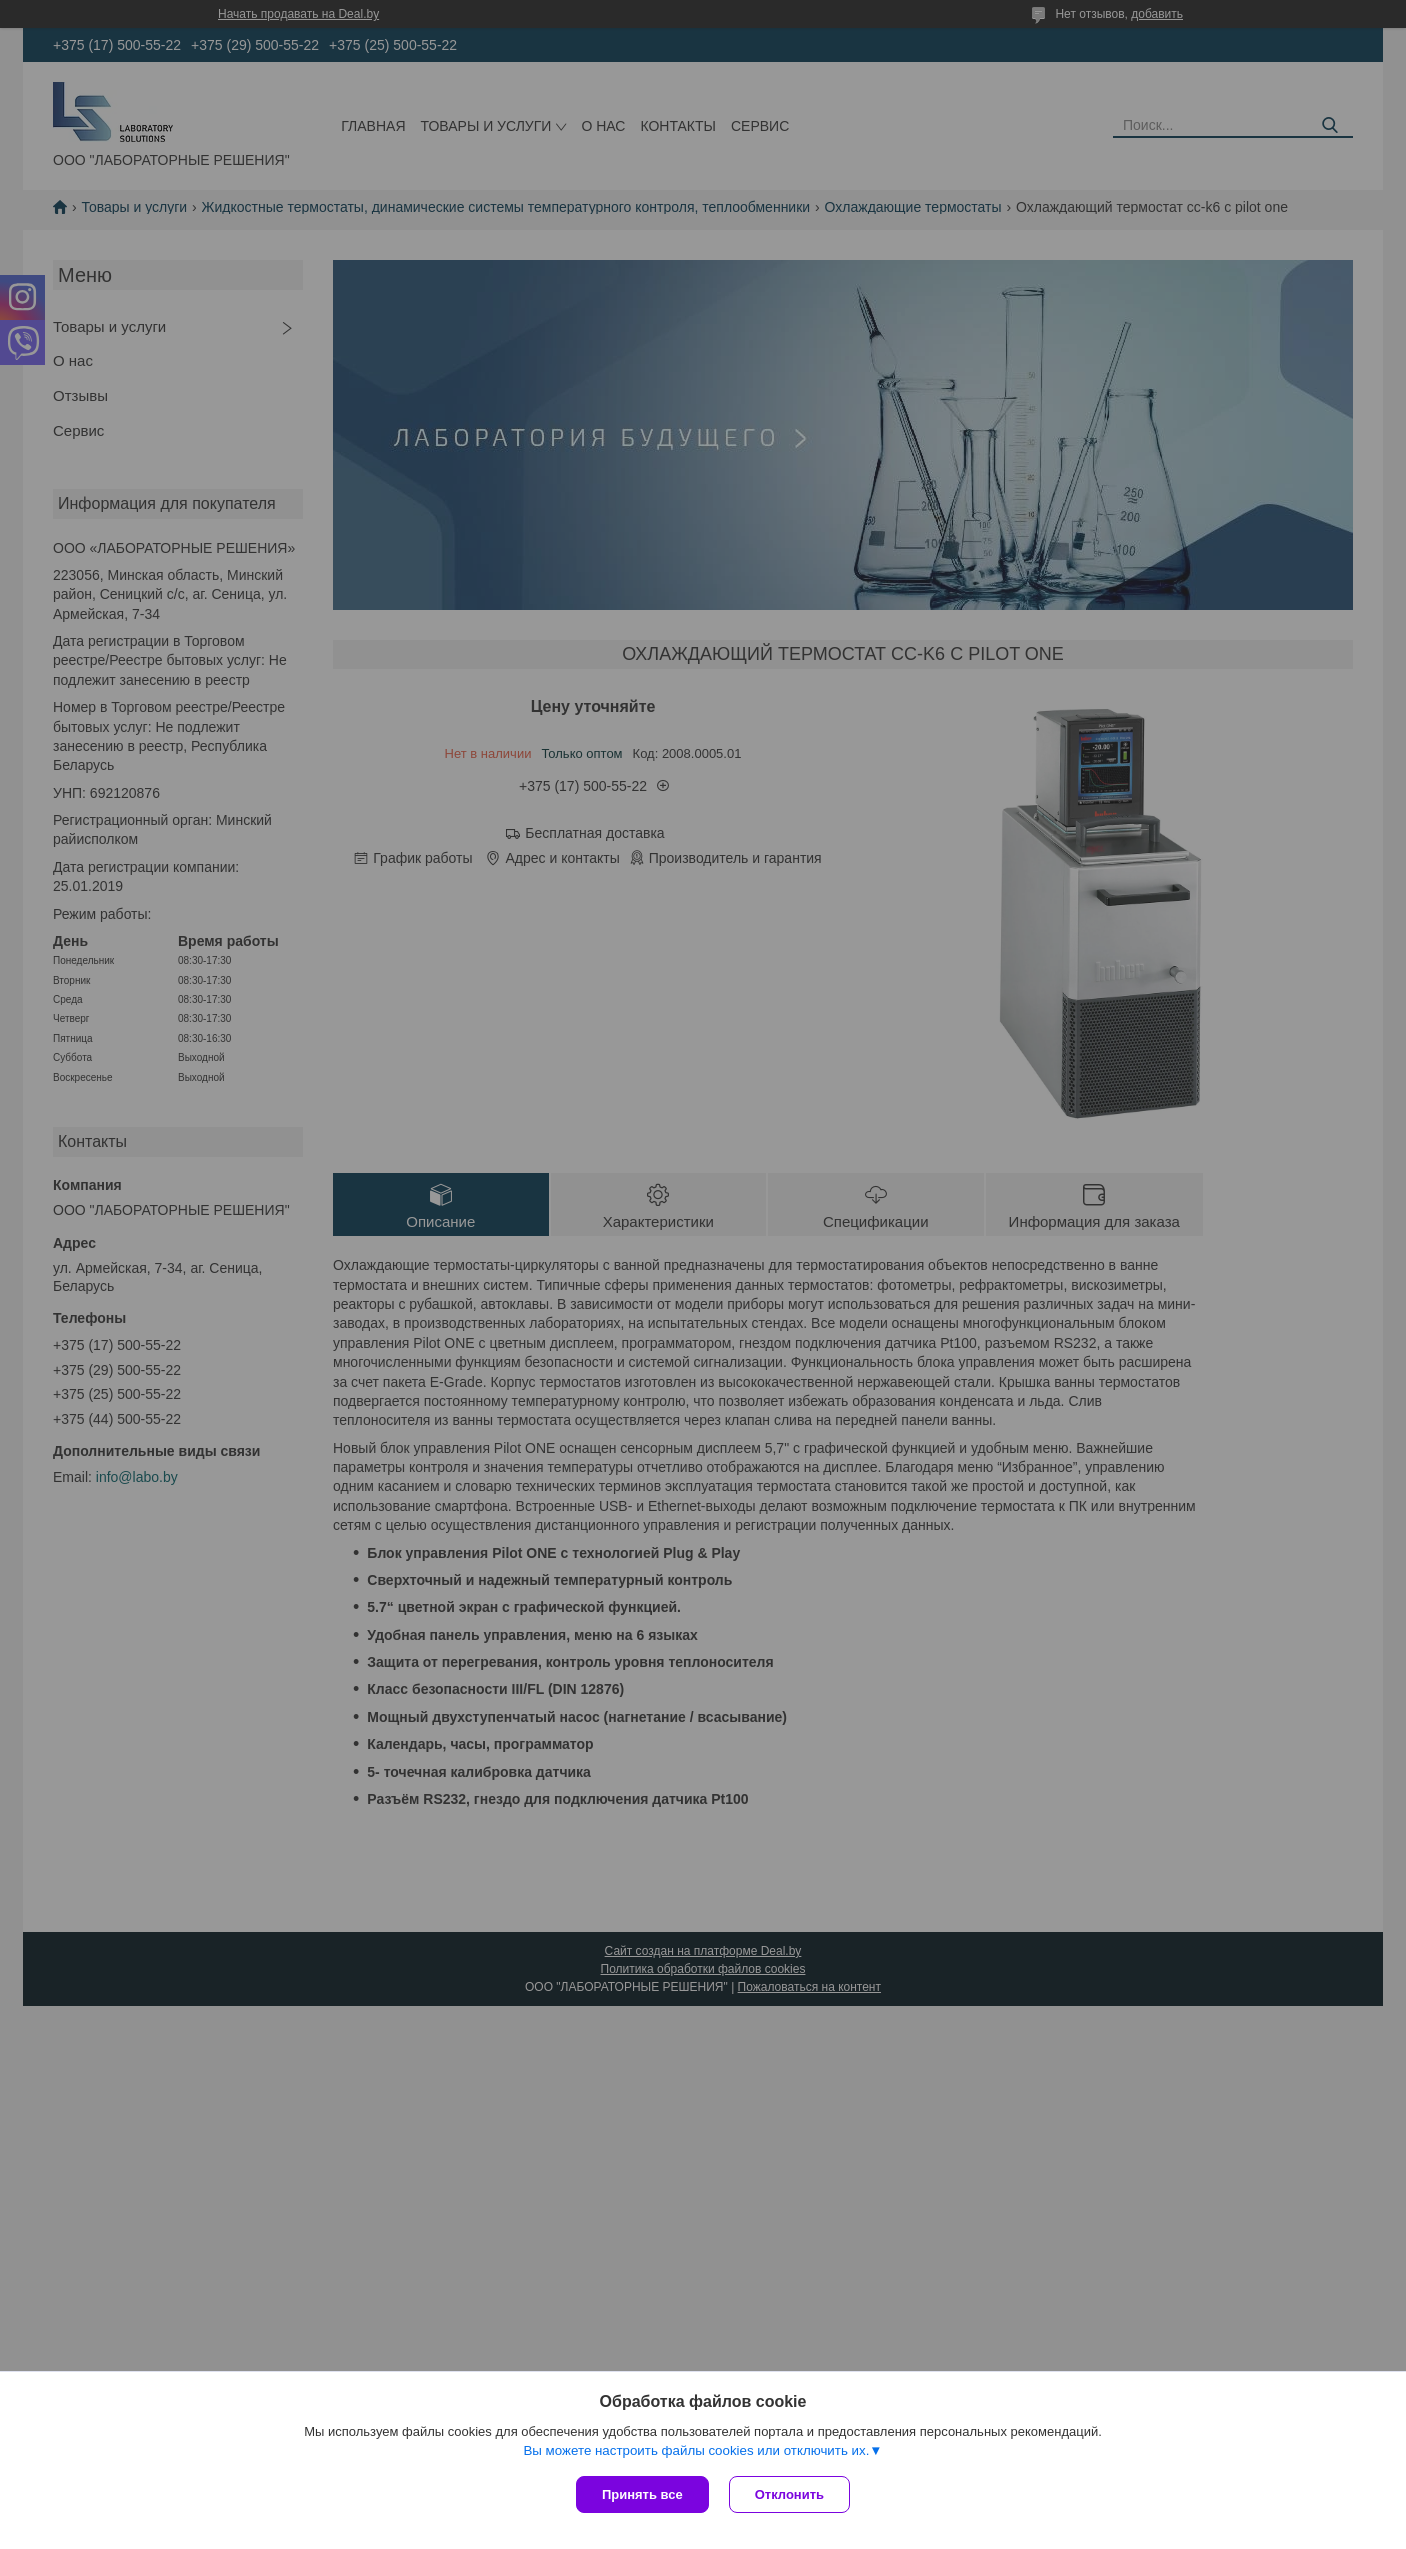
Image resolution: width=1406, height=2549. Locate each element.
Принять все (642, 2494)
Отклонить (789, 2494)
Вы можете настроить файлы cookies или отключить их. (696, 2450)
